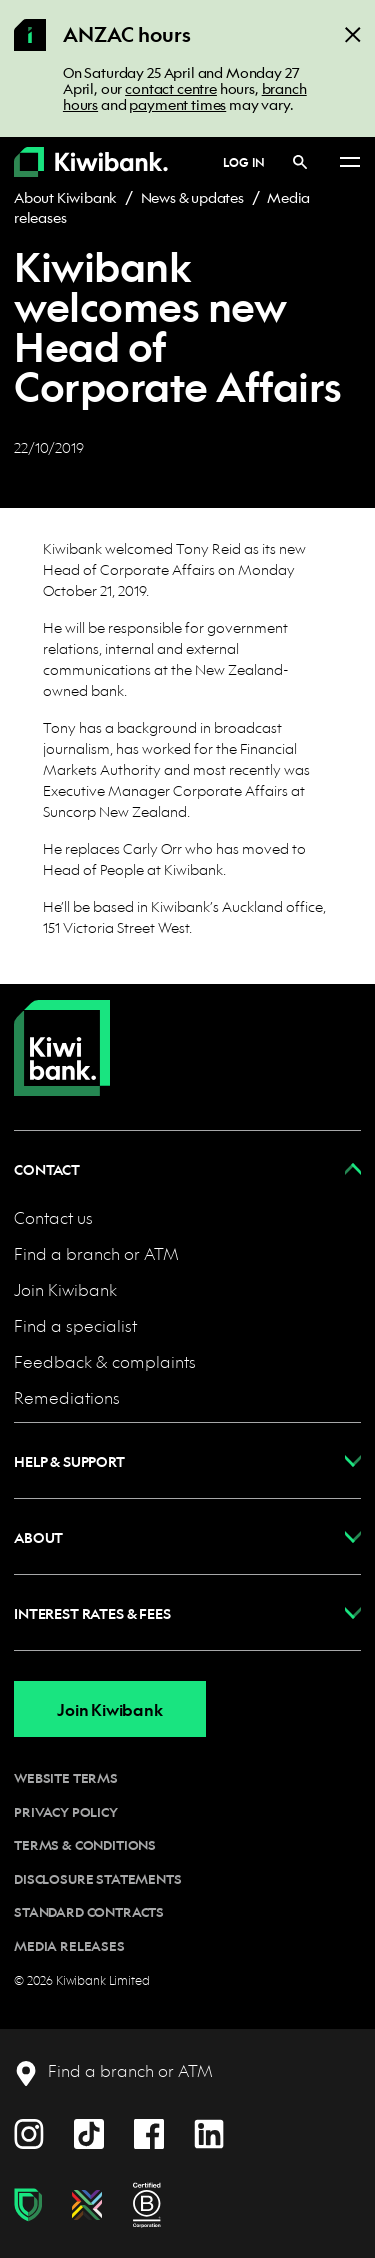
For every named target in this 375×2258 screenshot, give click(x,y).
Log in (244, 162)
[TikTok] (89, 2131)
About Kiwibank (65, 197)
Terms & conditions (85, 1845)
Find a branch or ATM (96, 1253)
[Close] (353, 33)
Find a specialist (75, 1325)
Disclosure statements (98, 1879)
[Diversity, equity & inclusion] (87, 2205)
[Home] (62, 1032)
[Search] (300, 161)
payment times (177, 104)
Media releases (69, 1946)
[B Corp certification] (147, 2205)
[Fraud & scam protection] (28, 2205)
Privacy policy (66, 1812)
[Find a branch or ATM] (113, 2071)
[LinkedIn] (209, 2131)
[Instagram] (29, 2131)
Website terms (66, 1778)
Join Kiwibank (65, 1289)
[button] (187, 1168)
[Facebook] (149, 2131)
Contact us (53, 1217)
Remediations (67, 1397)
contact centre (171, 88)
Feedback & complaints (105, 1361)
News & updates (192, 197)
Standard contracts (89, 1912)
